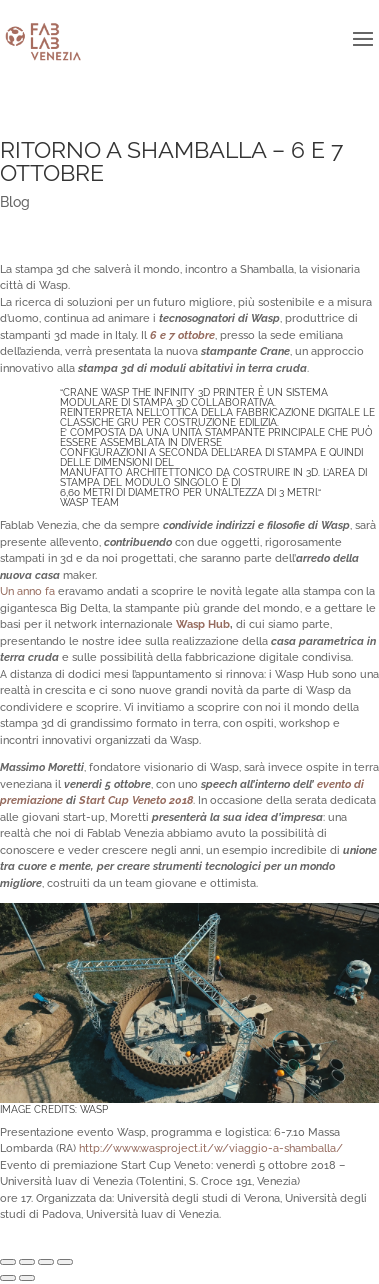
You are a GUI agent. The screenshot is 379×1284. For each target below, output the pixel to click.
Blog (15, 202)
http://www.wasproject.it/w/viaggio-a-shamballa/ (211, 1148)
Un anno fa (27, 591)
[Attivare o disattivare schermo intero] (46, 1262)
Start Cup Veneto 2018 (136, 800)
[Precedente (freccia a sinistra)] (8, 1278)
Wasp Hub (203, 624)
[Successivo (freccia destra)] (27, 1278)
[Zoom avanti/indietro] (65, 1262)
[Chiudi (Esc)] (8, 1262)
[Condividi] (27, 1262)
